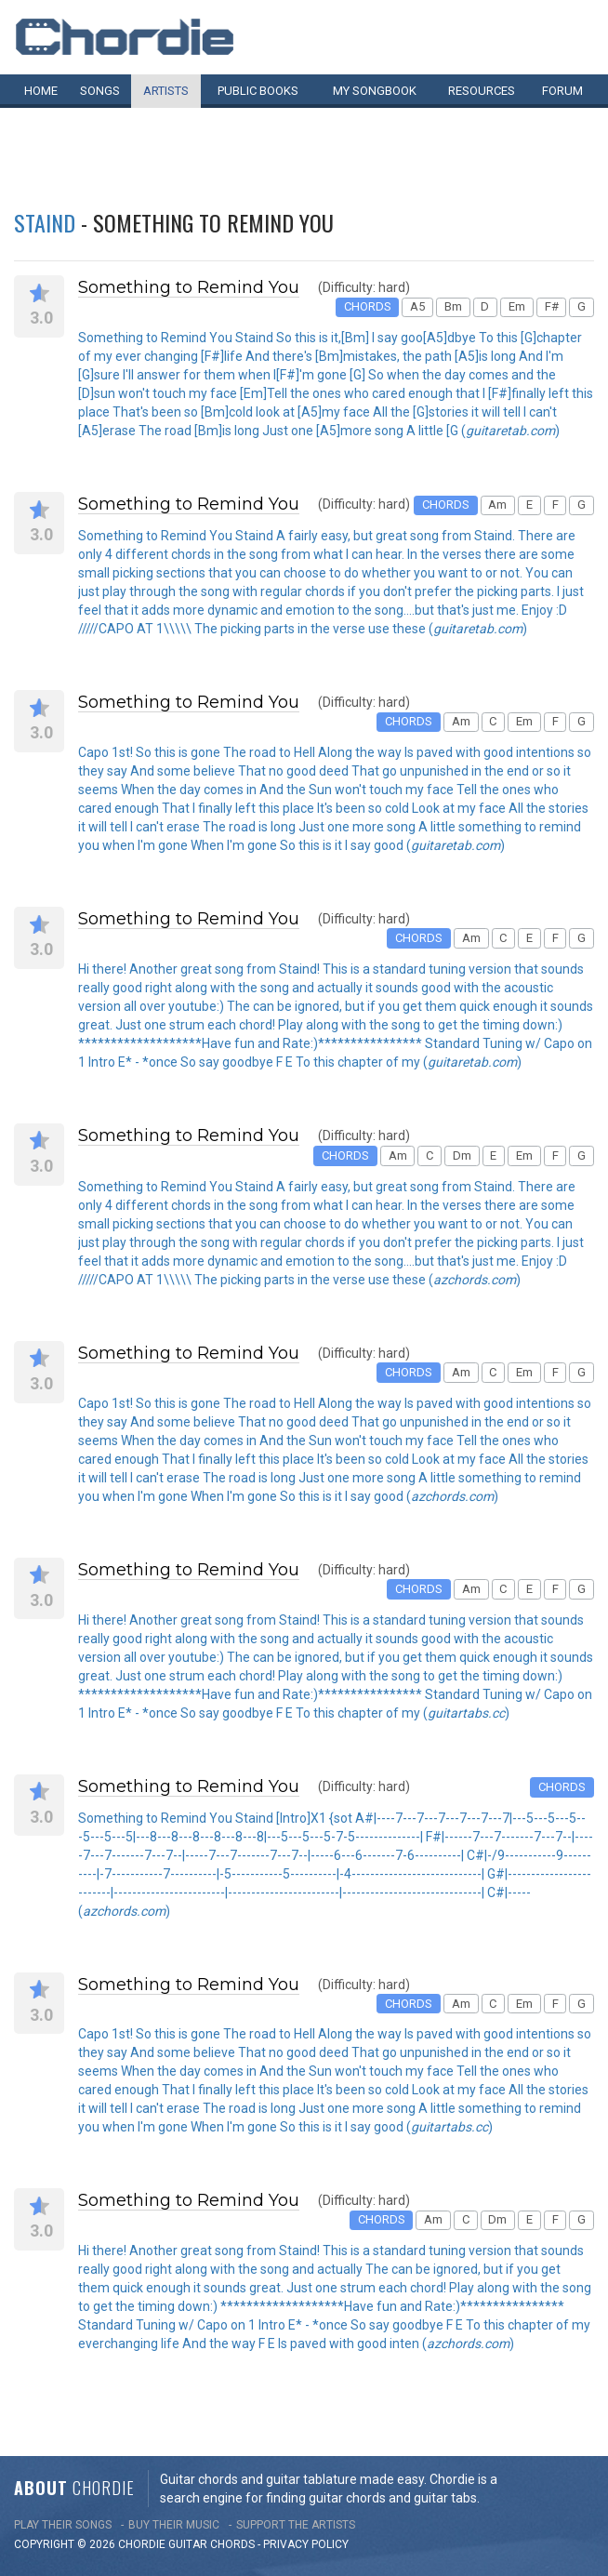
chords (232, 2544)
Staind (44, 222)
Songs (100, 91)
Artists (166, 91)
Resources (481, 91)
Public (258, 91)
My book (374, 91)
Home (41, 91)
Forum (562, 91)
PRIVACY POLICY (306, 2544)
